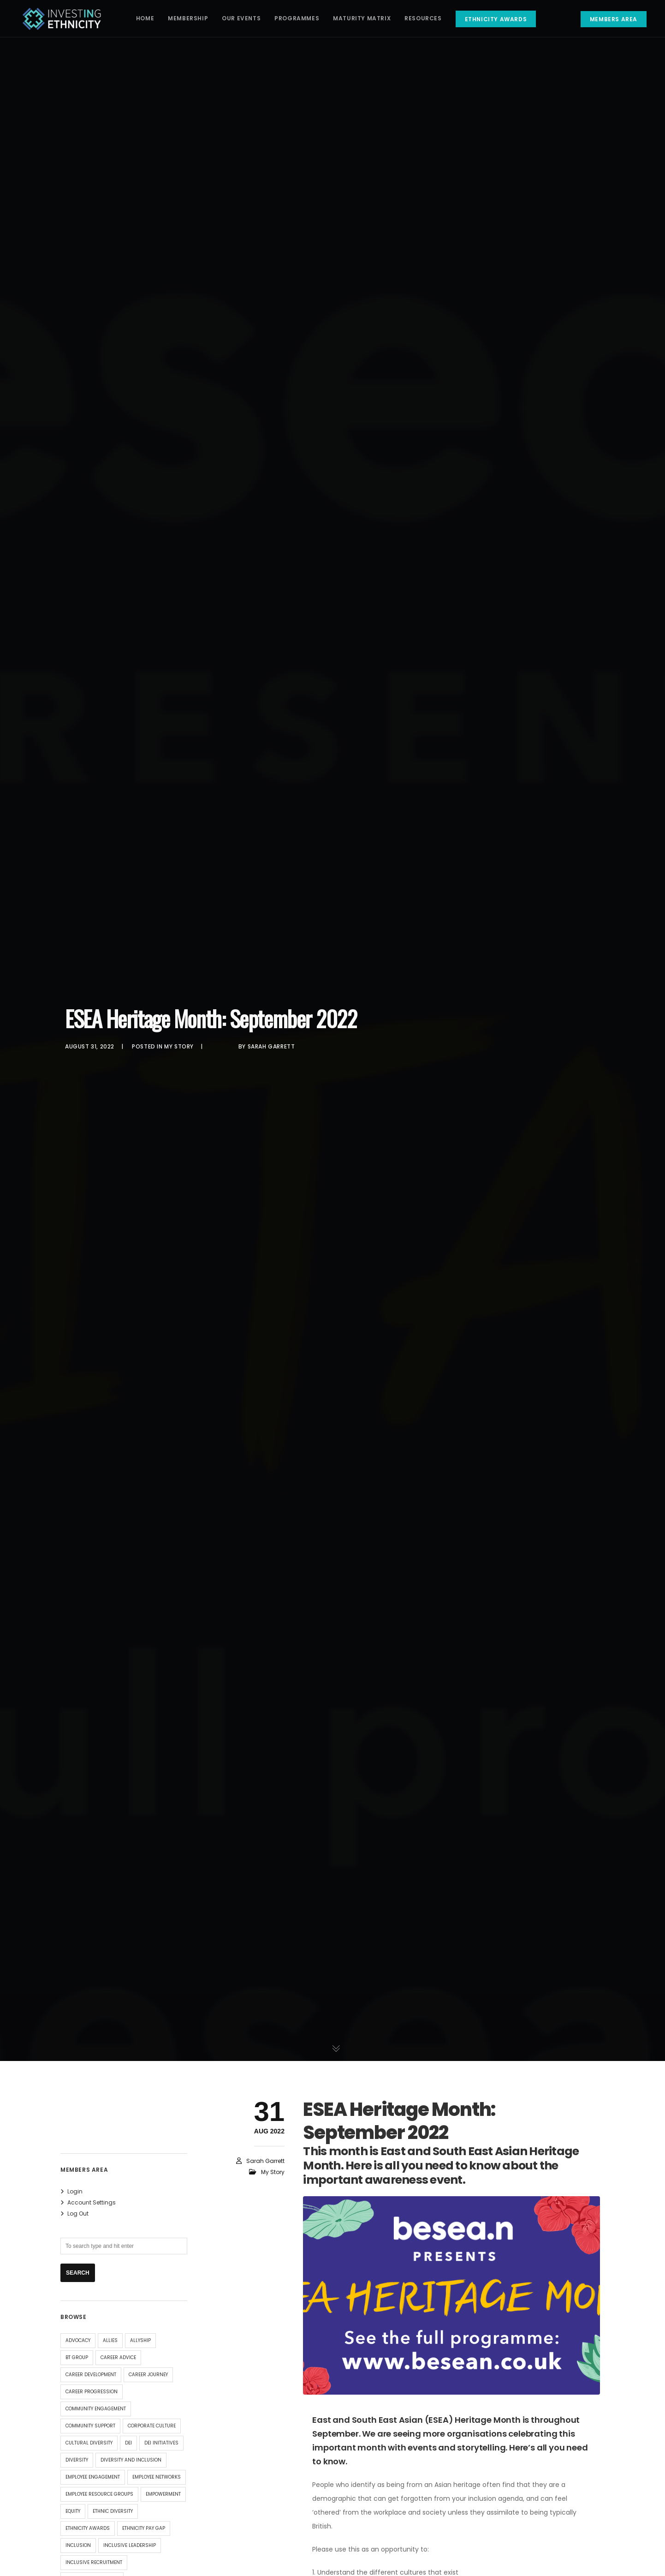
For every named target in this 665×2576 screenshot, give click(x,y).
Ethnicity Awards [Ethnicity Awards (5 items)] (87, 2528)
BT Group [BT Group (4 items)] (76, 2357)
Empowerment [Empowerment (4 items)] (163, 2494)
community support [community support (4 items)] (90, 2425)
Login (75, 2191)
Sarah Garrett (271, 1046)
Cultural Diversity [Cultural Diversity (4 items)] (89, 2442)
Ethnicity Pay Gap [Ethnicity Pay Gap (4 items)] (143, 2528)
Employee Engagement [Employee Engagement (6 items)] (92, 2477)
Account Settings (91, 2202)
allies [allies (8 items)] (110, 2340)
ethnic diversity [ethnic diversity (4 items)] (113, 2511)
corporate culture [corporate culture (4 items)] (152, 2425)
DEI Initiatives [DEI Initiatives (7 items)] (161, 2442)
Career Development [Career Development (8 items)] (90, 2374)
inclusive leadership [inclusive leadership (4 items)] (129, 2545)
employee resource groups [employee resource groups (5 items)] (99, 2494)
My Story (179, 1046)
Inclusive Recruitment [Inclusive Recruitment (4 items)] (93, 2562)
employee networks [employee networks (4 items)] (156, 2477)
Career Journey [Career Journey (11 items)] (148, 2374)
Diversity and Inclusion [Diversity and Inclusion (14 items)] (131, 2459)
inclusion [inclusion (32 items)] (78, 2545)
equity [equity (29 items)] (72, 2511)
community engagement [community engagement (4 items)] (95, 2408)
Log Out (78, 2213)
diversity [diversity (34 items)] (76, 2459)
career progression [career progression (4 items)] (91, 2391)
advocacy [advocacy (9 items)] (77, 2340)
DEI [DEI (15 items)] (128, 2442)
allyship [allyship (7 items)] (140, 2340)
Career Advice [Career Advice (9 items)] (118, 2357)
